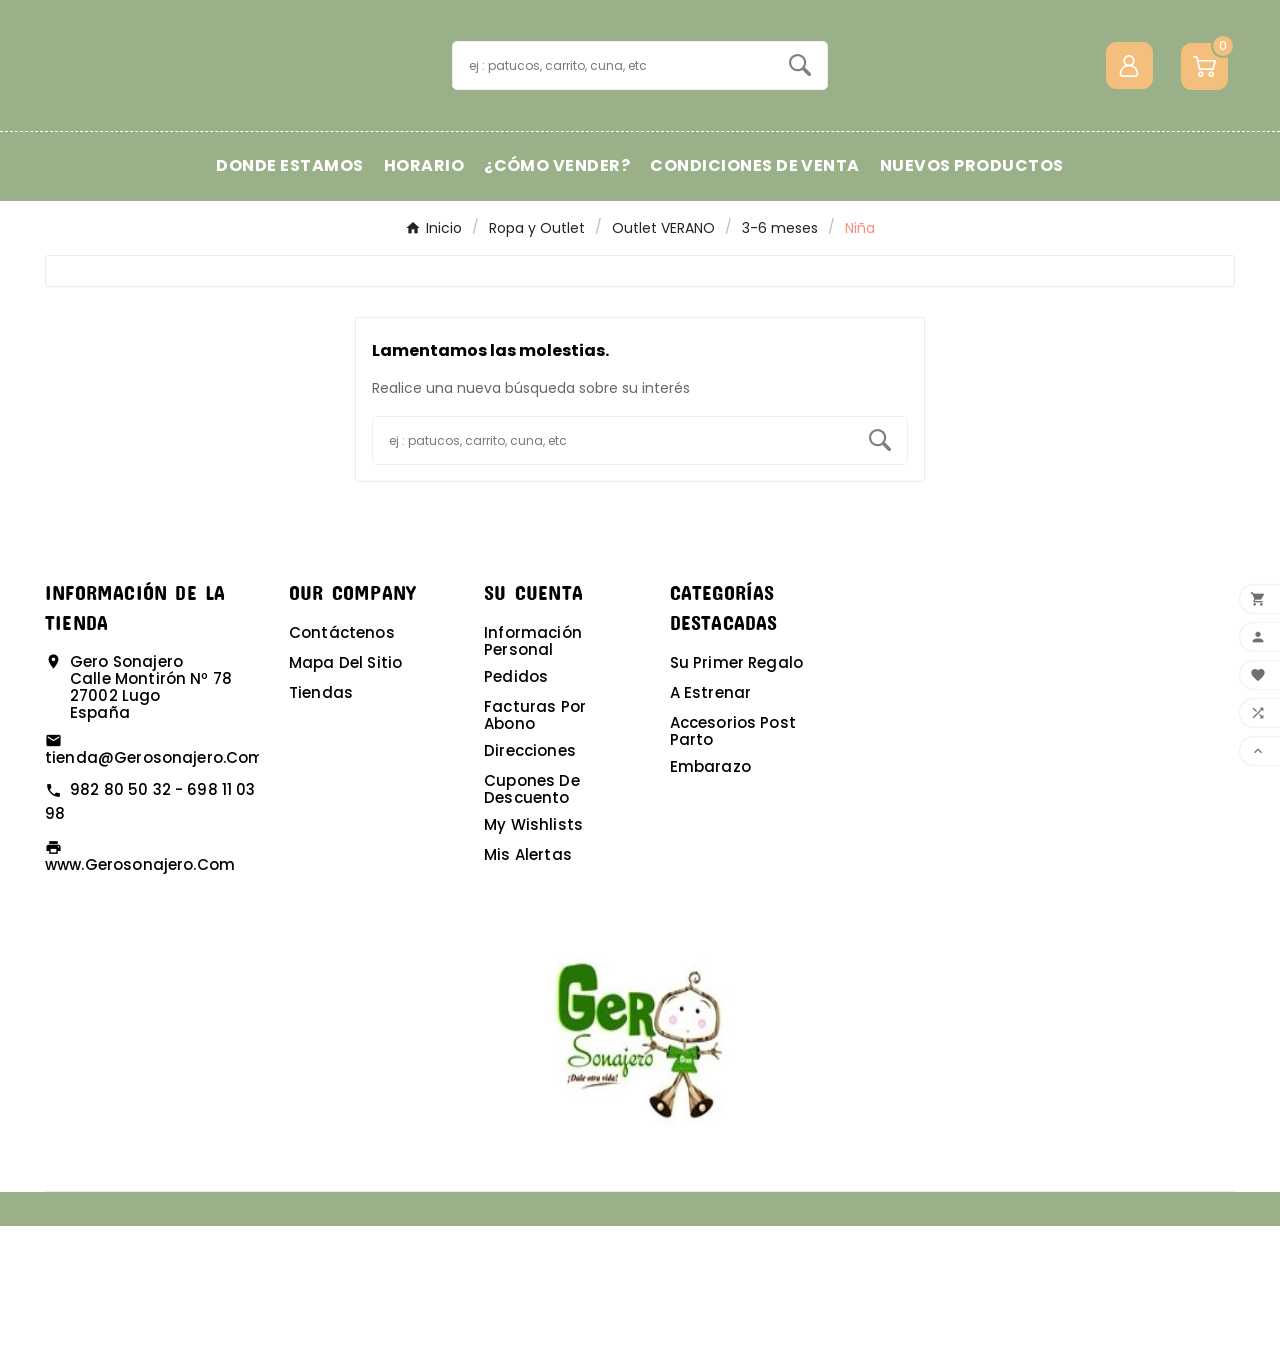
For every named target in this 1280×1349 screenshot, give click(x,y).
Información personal (533, 764)
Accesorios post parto (733, 854)
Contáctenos (342, 755)
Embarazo (710, 889)
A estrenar (711, 815)
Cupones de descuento (532, 912)
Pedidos (516, 799)
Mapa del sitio (345, 785)
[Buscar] (613, 127)
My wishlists (533, 947)
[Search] (800, 127)
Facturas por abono (535, 838)
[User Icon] (1129, 127)
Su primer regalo (736, 785)
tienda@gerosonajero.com (154, 880)
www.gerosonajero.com (140, 987)
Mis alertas (528, 977)
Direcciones (530, 873)
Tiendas (321, 815)
